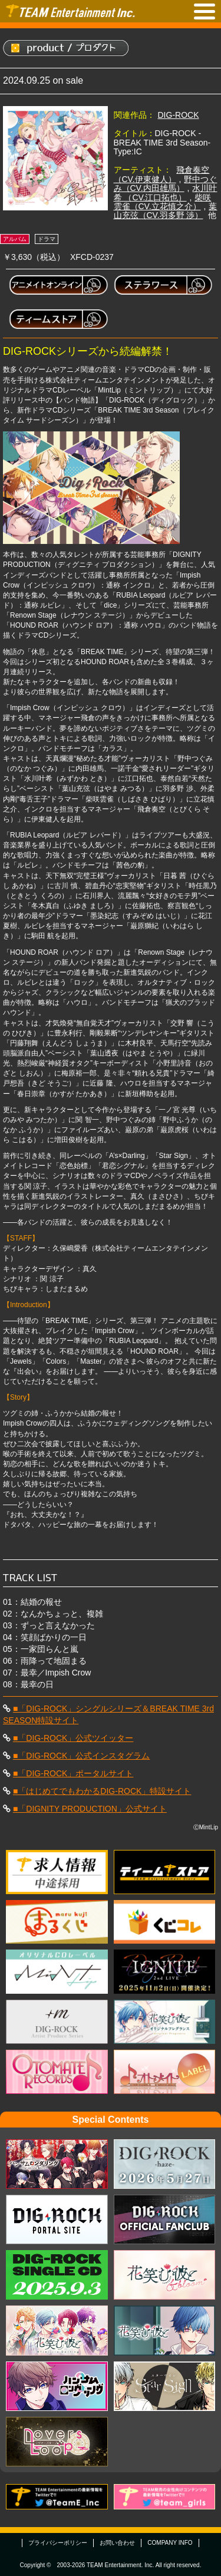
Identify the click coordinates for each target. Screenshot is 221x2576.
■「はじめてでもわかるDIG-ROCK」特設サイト (102, 1791)
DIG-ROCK (178, 115)
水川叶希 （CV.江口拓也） (165, 192)
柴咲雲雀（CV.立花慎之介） (163, 202)
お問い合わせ (117, 2542)
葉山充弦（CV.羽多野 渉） (165, 211)
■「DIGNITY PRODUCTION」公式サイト (90, 1808)
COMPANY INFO (169, 2542)
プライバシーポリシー (57, 2542)
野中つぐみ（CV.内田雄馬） (165, 183)
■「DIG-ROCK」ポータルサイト (73, 1773)
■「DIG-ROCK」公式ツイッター (73, 1738)
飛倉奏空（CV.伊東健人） (162, 174)
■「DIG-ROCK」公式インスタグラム (81, 1755)
